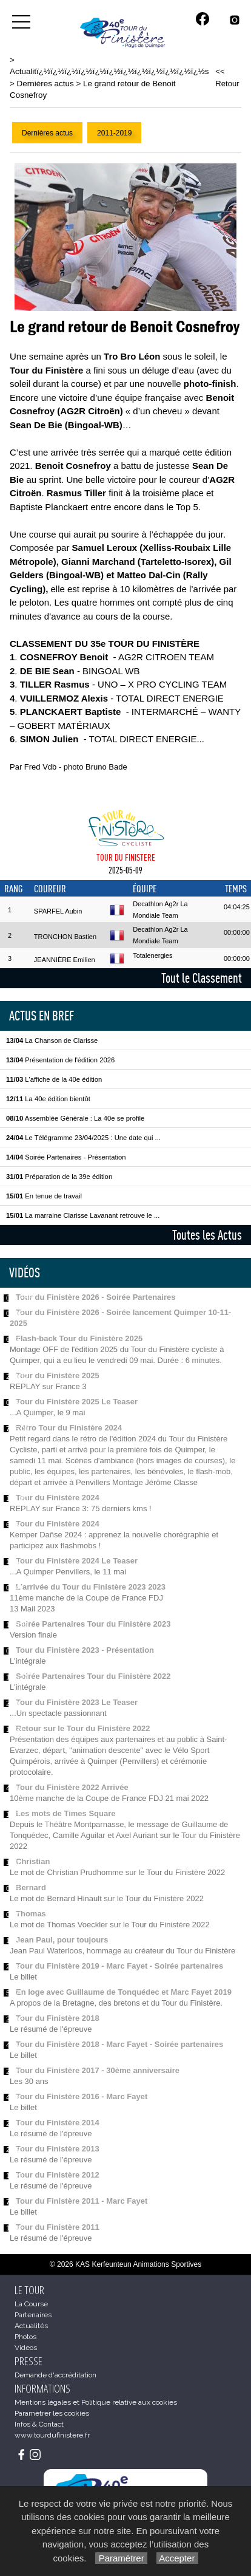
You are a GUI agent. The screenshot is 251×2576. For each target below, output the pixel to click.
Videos (26, 2347)
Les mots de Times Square (66, 1813)
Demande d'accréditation (55, 2375)
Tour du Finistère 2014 (57, 2122)
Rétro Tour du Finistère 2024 (69, 1427)
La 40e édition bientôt (48, 1098)
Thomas (31, 1913)
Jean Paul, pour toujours (62, 1939)
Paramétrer (121, 2558)
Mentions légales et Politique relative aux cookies (96, 2402)
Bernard (31, 1887)
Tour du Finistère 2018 (57, 2018)
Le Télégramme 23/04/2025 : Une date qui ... (83, 1137)
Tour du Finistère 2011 (57, 2227)
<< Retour (227, 77)
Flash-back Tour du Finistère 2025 (79, 1338)
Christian (33, 1861)
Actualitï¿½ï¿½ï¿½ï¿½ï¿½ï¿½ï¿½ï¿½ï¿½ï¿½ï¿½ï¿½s (109, 71)
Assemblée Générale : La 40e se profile (75, 1118)
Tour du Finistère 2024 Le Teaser (77, 1560)
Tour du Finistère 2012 (57, 2174)
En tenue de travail (44, 1196)
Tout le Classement (201, 978)
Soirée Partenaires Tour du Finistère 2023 (93, 1623)
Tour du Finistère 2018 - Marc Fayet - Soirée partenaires (119, 2044)
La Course (31, 2304)
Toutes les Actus (207, 1235)
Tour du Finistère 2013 (57, 2148)
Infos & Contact (39, 2424)
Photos (25, 2336)
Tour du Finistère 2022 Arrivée (72, 1787)
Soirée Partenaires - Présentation (66, 1157)
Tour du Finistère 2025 (57, 1375)
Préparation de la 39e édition (59, 1176)
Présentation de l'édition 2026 (60, 1060)
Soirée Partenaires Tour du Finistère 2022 (93, 1676)
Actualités (31, 2325)
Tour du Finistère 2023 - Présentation (85, 1650)
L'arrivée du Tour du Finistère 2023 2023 (91, 1586)
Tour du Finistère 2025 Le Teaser (77, 1401)
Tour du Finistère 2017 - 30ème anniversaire (97, 2070)
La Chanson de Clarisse (52, 1040)
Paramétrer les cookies (52, 2413)
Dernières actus (45, 83)
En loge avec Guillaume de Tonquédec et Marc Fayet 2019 (124, 1992)
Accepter (177, 2558)
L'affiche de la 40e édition (54, 1079)
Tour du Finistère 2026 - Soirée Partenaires (95, 1297)
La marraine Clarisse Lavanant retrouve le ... (82, 1215)
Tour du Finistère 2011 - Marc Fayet (81, 2200)
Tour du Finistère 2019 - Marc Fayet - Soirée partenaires (119, 1965)
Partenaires (33, 2315)
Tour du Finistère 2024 (57, 1497)
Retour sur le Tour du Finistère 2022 (83, 1728)
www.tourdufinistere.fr (52, 2435)
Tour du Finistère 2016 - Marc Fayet (81, 2096)
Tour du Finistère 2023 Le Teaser (77, 1702)
